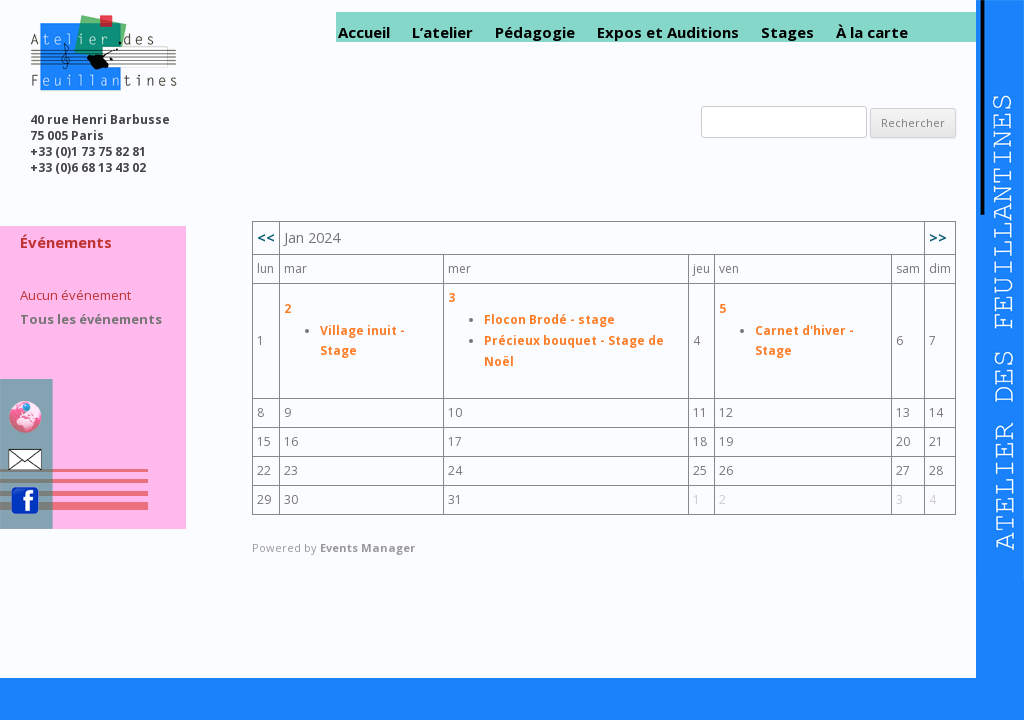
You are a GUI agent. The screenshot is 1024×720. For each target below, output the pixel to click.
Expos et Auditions (668, 32)
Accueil (364, 32)
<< (266, 237)
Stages (787, 32)
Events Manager (367, 547)
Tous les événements (91, 319)
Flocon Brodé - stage (549, 319)
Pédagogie (535, 32)
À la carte (872, 32)
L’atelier (442, 32)
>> (938, 237)
